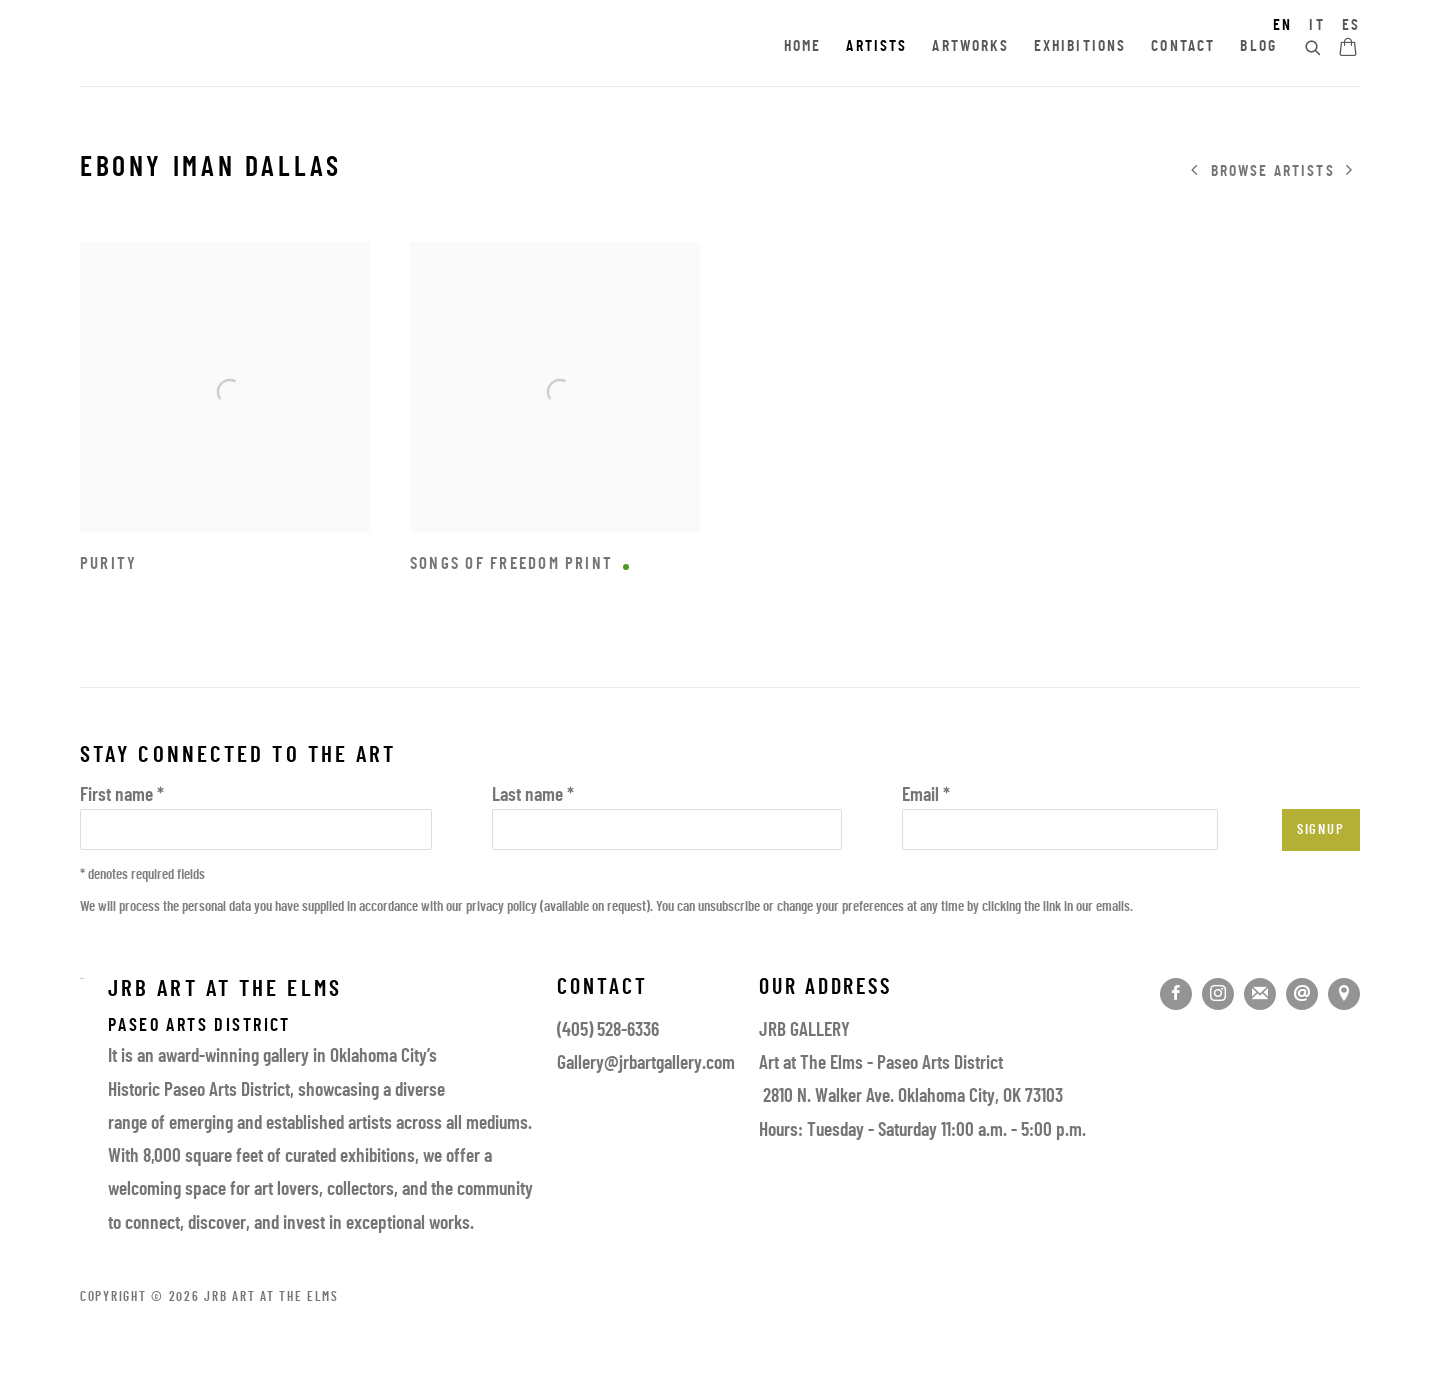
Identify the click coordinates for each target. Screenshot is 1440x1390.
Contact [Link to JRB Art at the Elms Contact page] (1183, 47)
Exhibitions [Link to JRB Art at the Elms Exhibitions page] (1080, 47)
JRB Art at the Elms (260, 48)
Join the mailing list (1260, 994)
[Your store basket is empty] (1348, 49)
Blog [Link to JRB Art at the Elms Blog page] (1258, 47)
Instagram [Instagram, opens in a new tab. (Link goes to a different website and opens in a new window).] (1218, 994)
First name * (122, 796)
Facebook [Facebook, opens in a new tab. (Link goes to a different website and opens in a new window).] (1176, 994)
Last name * (533, 796)
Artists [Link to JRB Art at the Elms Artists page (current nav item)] (876, 47)
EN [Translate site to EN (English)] (1282, 26)
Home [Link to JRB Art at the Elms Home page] (803, 47)
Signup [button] (1321, 830)
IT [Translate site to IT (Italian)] (1316, 26)
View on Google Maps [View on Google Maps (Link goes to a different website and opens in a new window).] (1344, 994)
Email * (926, 796)
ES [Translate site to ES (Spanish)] (1351, 26)
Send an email (1302, 994)
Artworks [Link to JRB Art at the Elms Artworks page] (970, 47)
